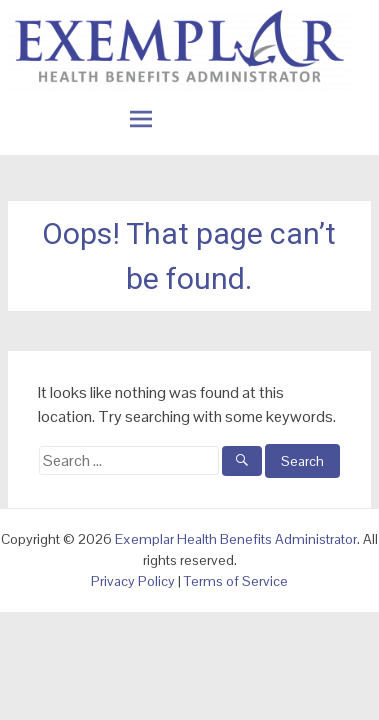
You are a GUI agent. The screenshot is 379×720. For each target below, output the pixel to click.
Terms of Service (236, 581)
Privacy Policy (133, 581)
